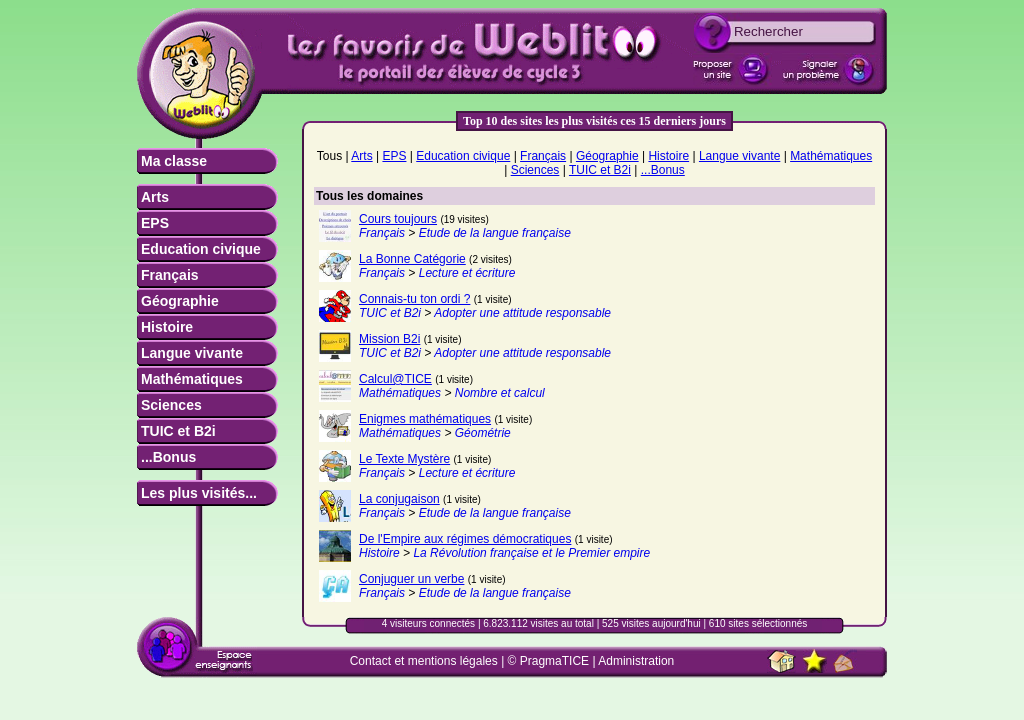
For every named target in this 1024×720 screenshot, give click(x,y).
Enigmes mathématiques (425, 419)
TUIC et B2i (178, 431)
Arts (155, 197)
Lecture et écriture (467, 273)
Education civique (201, 249)
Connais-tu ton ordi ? (414, 299)
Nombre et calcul (500, 393)
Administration (636, 661)
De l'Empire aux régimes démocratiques (465, 539)
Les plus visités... (199, 493)
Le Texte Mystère (404, 459)
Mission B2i (389, 339)
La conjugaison (399, 499)
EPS (155, 223)
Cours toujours (398, 219)
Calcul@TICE (395, 379)
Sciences (171, 405)
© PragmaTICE (549, 661)
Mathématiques (192, 379)
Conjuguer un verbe (411, 579)
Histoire (167, 327)
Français (170, 275)
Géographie (180, 301)
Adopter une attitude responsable (522, 313)
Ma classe (174, 161)
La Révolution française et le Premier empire (531, 553)
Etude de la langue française (495, 233)
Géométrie (483, 433)
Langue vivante (192, 353)
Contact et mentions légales (424, 661)
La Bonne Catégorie (412, 259)
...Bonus (168, 457)
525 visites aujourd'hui (651, 623)
